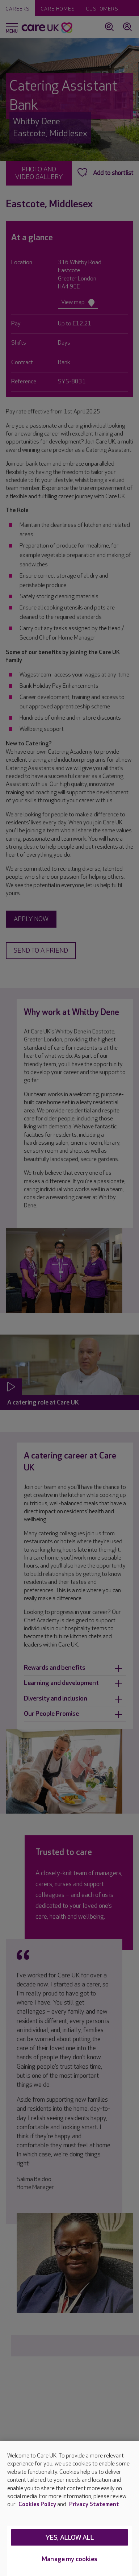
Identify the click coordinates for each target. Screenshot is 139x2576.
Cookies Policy (37, 2504)
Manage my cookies (69, 2559)
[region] (69, 2508)
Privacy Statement (94, 2504)
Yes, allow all (69, 2538)
